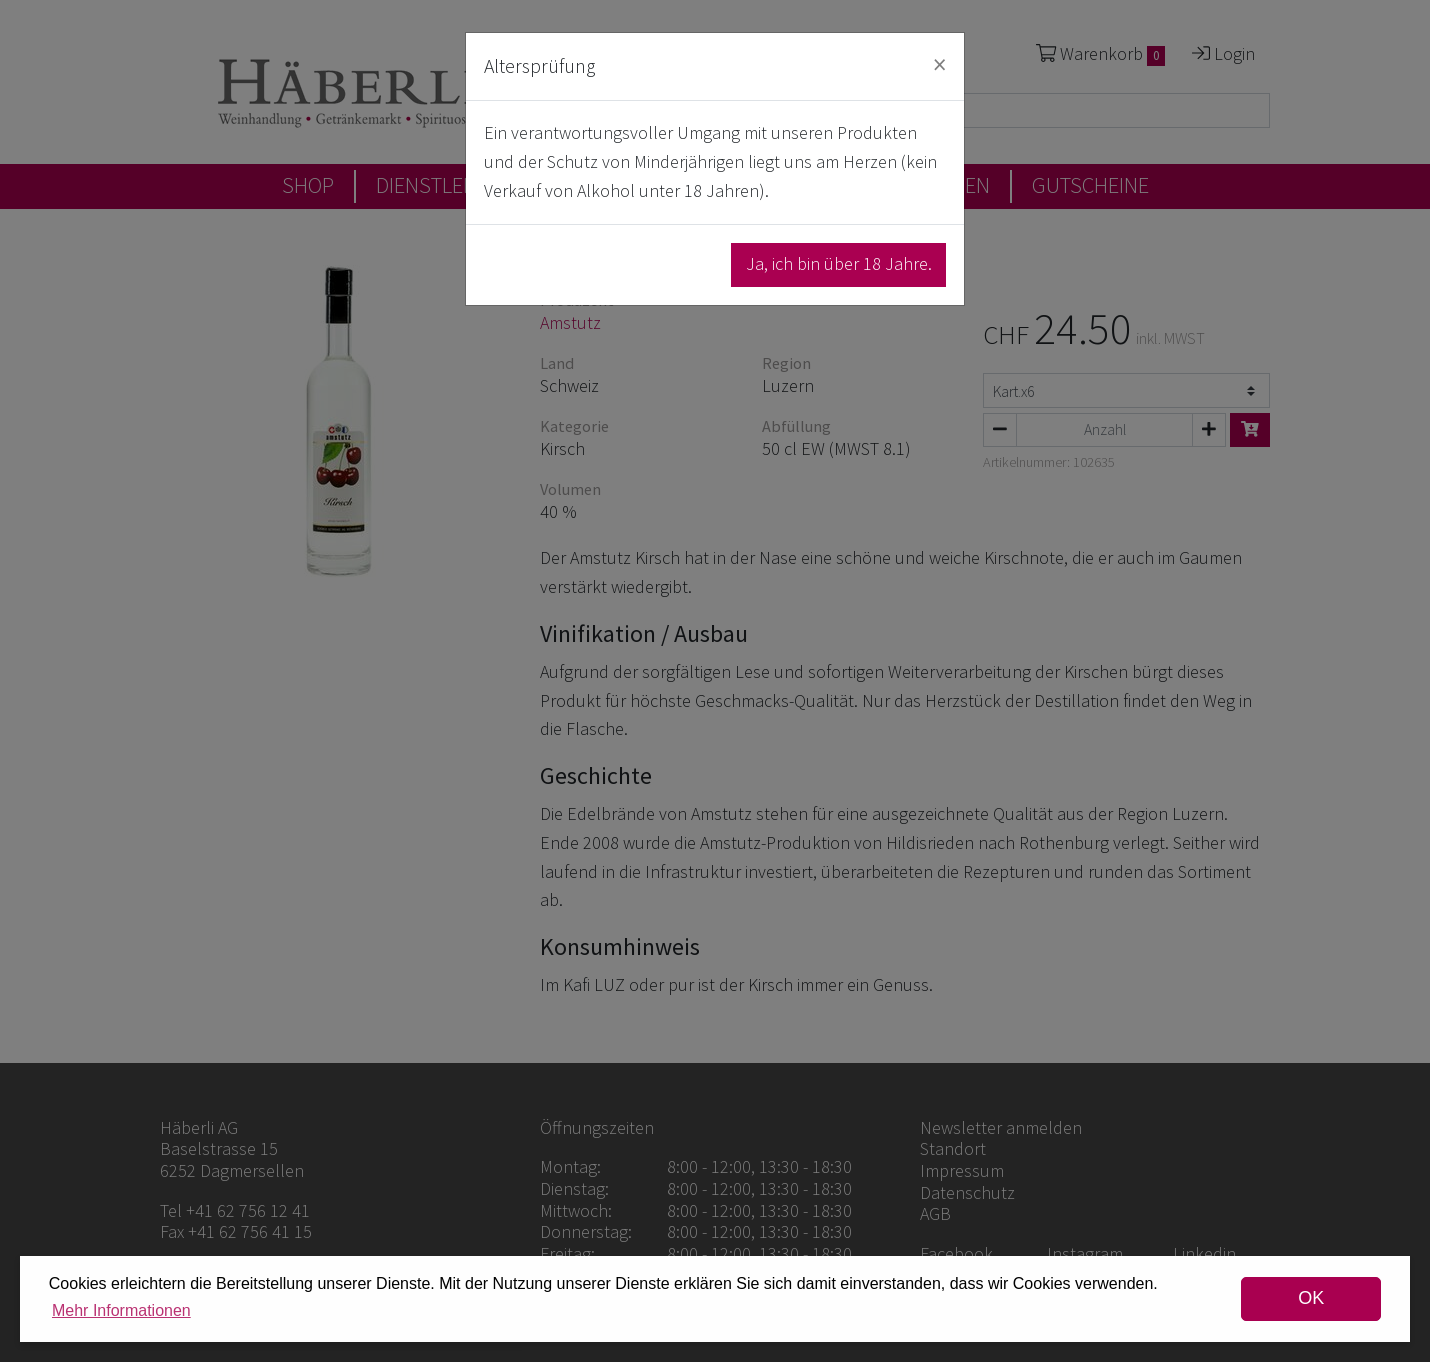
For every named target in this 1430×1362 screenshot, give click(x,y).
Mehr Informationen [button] (121, 1310)
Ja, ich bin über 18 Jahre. (839, 263)
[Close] (939, 64)
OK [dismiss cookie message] (1311, 1298)
